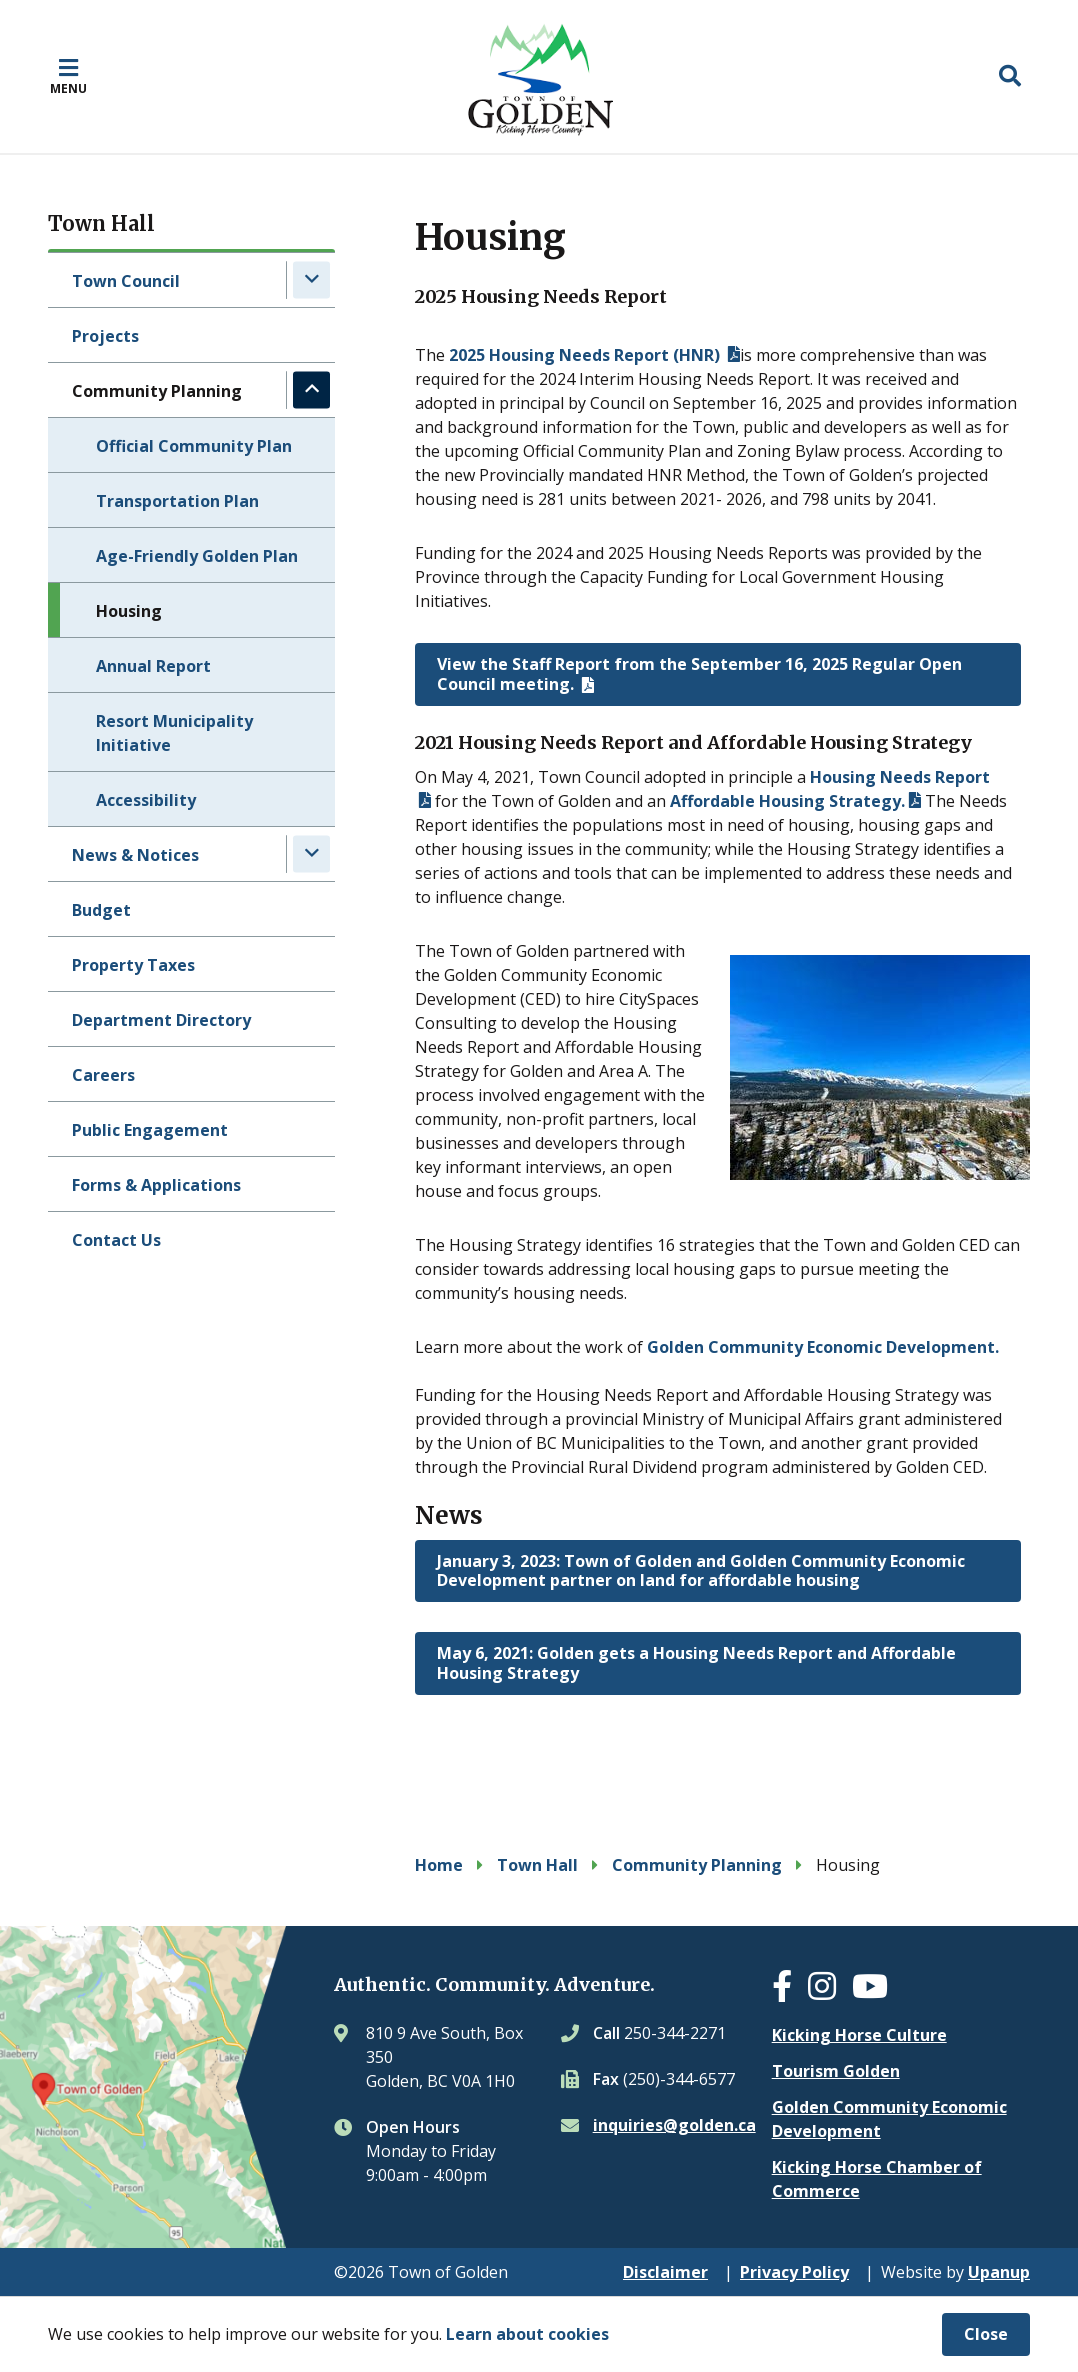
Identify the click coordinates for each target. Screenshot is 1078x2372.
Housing (129, 611)
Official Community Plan (194, 446)
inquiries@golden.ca (674, 2125)
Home (439, 1865)
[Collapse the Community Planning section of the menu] (311, 389)
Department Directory (161, 1020)
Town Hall (537, 1865)
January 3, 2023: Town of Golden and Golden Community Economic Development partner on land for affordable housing (701, 1570)
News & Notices (135, 855)
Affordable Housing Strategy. (787, 801)
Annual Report (153, 666)
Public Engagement (150, 1130)
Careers (103, 1075)
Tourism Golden (836, 2071)
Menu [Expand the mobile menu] (68, 88)
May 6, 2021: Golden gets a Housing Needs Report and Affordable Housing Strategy (696, 1662)
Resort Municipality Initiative (174, 733)
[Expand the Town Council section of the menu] (311, 279)
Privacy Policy (794, 2272)
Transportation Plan (177, 501)
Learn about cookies (527, 2334)
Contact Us (116, 1240)
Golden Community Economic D (772, 1347)
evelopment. (948, 1347)
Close (986, 2334)
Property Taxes (133, 965)
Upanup (999, 2272)
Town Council (126, 281)
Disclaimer (665, 2272)
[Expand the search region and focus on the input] (1010, 76)
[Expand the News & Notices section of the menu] (311, 853)
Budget (101, 910)
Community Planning (157, 391)
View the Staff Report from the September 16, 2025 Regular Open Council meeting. (699, 673)
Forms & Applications (156, 1185)
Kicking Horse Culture (859, 2035)
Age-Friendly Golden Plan (197, 556)
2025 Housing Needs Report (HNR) (586, 355)
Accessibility (146, 800)
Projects (105, 336)
